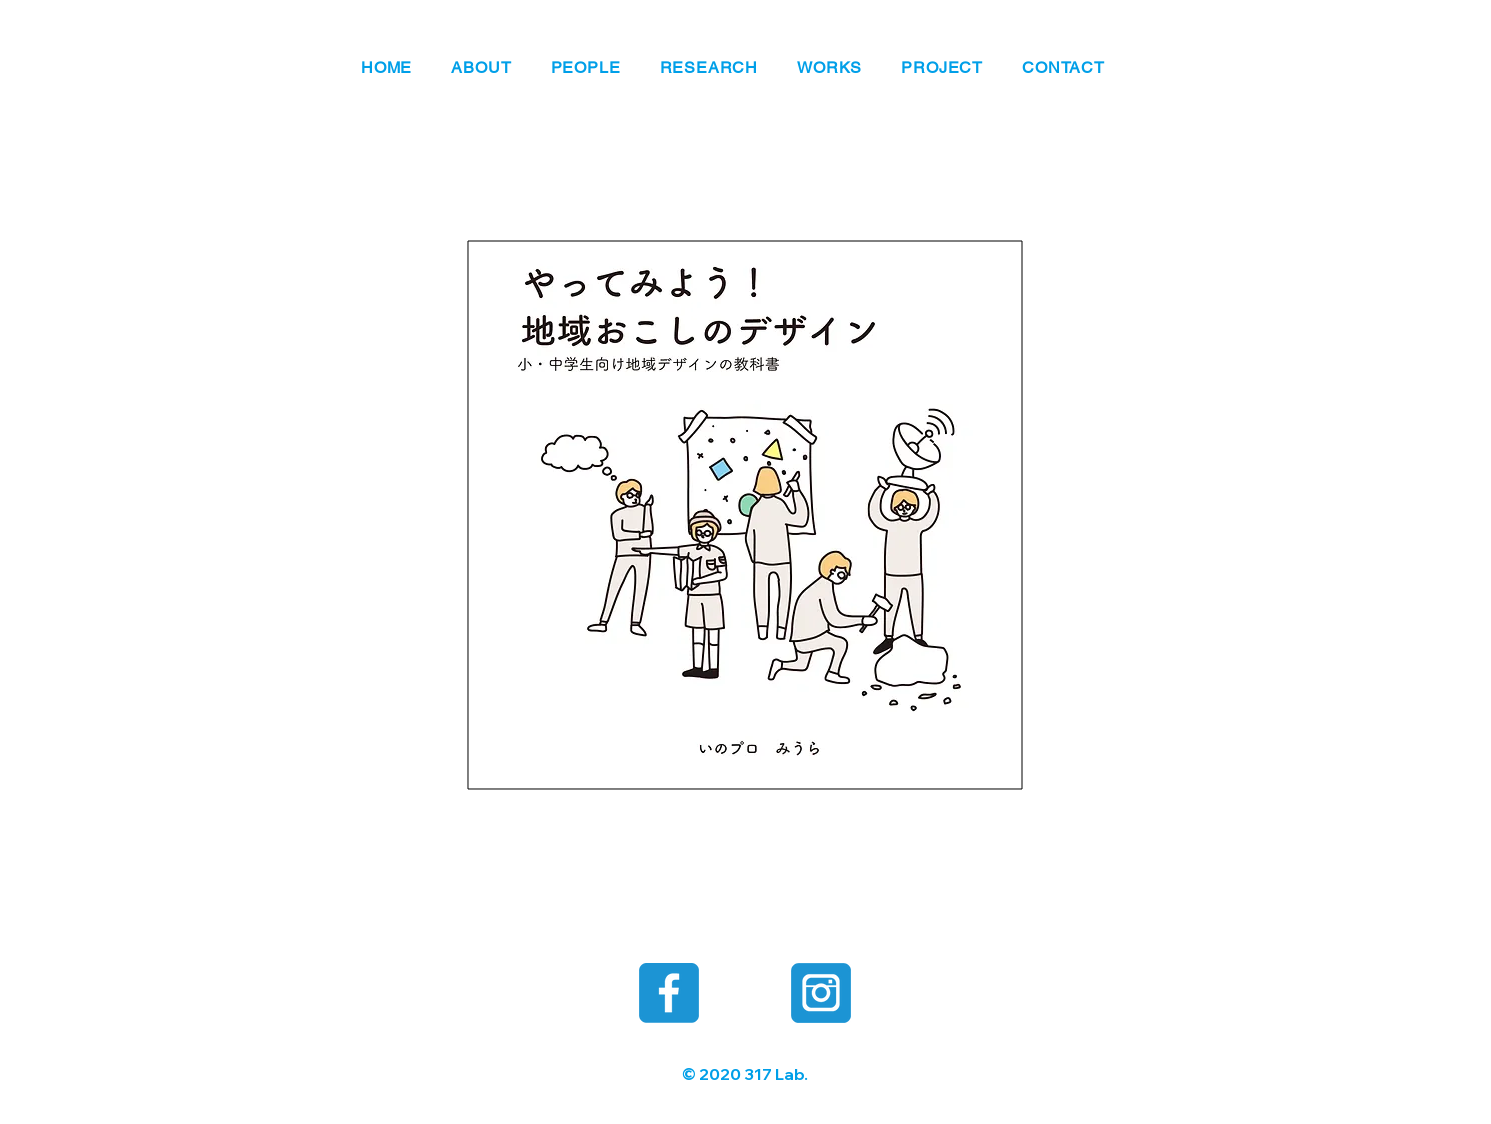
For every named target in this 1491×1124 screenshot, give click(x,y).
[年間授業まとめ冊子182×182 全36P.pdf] (745, 512)
